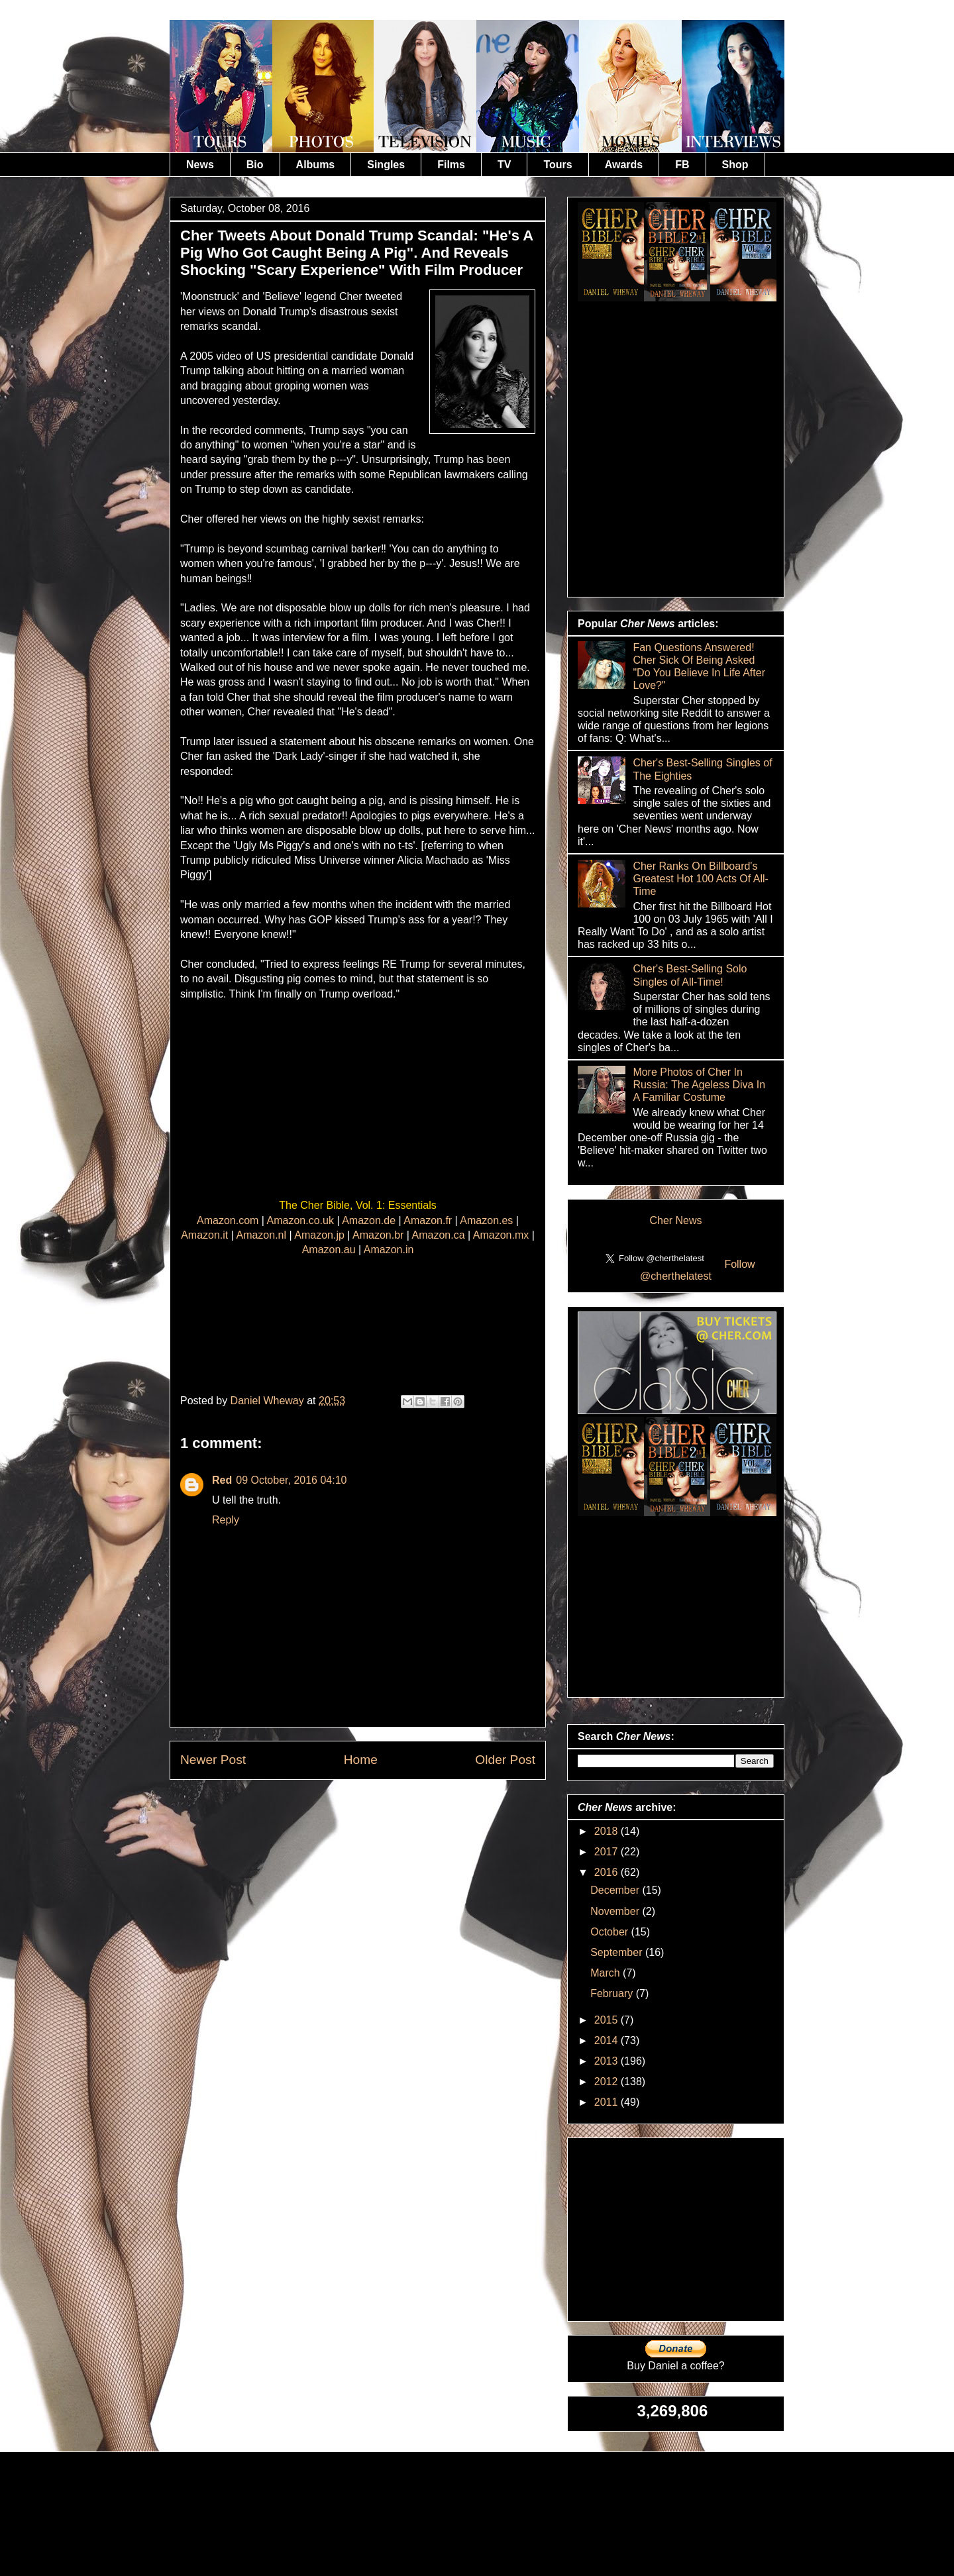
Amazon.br (377, 1235)
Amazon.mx (501, 1235)
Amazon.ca (438, 1235)
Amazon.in (389, 1249)
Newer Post (213, 1760)
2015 (607, 2020)
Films (451, 164)
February (612, 1993)
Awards (624, 164)
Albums (315, 164)
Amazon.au (329, 1249)
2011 (607, 2102)
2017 (607, 1851)
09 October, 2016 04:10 (291, 1480)
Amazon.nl (261, 1235)
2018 (607, 1831)
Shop (735, 164)
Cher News (675, 1220)
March (606, 1973)
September (617, 1952)
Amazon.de (369, 1220)
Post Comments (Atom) (390, 1810)
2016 (607, 1872)
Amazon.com (227, 1220)
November (616, 1911)
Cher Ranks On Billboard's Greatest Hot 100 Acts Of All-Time (700, 878)
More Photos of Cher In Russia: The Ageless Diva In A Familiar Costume (699, 1084)
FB (682, 164)
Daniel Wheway (269, 1400)
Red (222, 1480)
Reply (225, 1519)
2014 (607, 2040)
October (610, 1931)
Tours (557, 164)
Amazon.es (486, 1220)
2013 (607, 2061)
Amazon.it (204, 1235)
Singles (386, 164)
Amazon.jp (319, 1235)
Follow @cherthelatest (697, 1270)
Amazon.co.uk (300, 1220)
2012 (607, 2081)
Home (361, 1760)
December (616, 1890)
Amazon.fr (427, 1220)
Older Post (505, 1760)
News (200, 164)
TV (504, 164)
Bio (255, 164)
